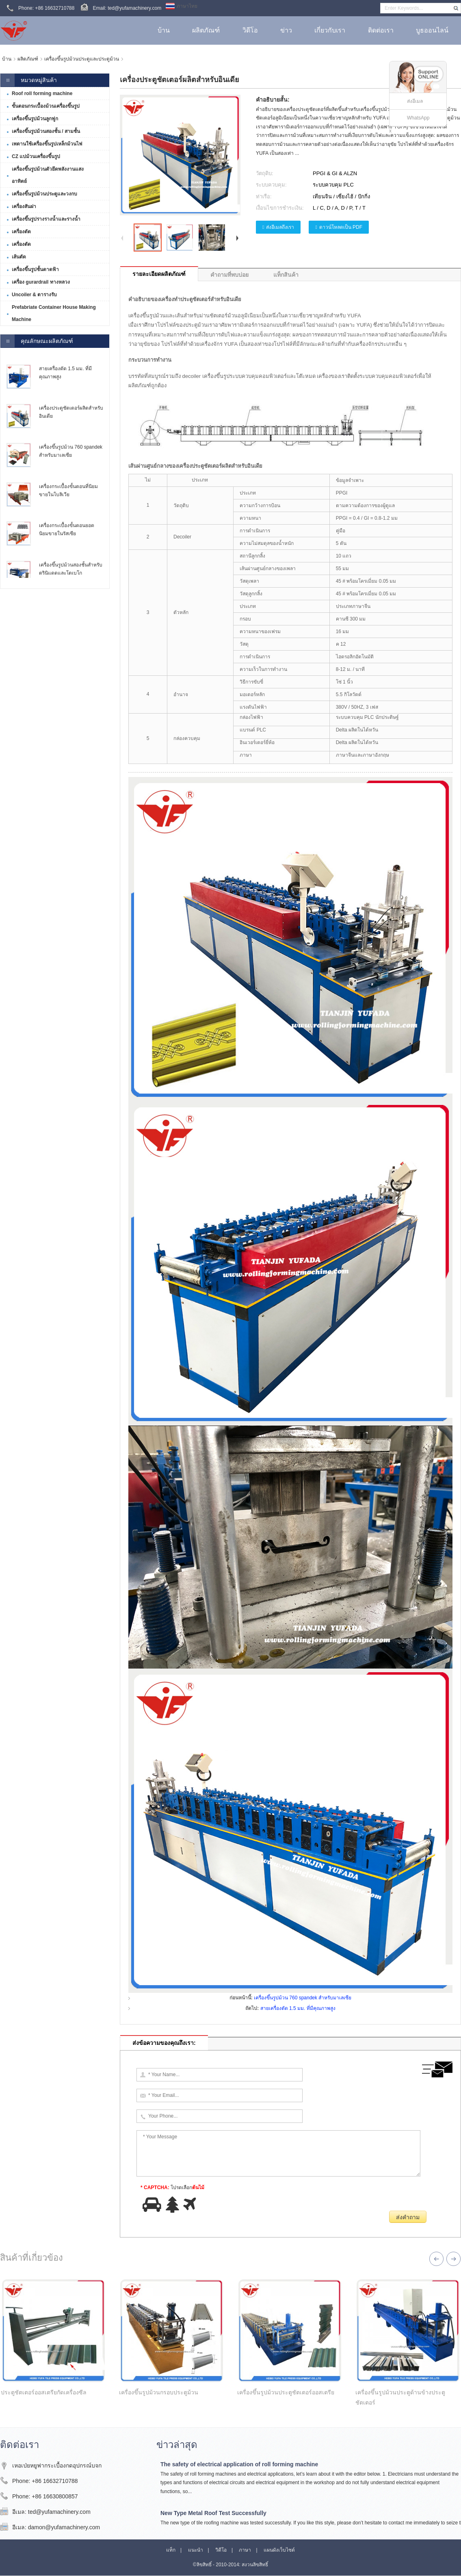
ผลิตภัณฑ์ (27, 59)
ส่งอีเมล (415, 101)
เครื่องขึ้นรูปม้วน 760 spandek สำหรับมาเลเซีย (302, 1998)
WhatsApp (418, 118)
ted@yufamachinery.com (59, 2512)
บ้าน (6, 59)
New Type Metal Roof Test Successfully (213, 2513)
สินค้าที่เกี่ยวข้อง (31, 2258)
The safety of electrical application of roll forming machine (239, 2464)
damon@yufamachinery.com (64, 2527)
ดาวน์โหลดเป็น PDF (340, 227)
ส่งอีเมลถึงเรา (280, 227)
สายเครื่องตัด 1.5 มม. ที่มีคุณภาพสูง (297, 2008)
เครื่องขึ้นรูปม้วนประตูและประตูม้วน (81, 59)
